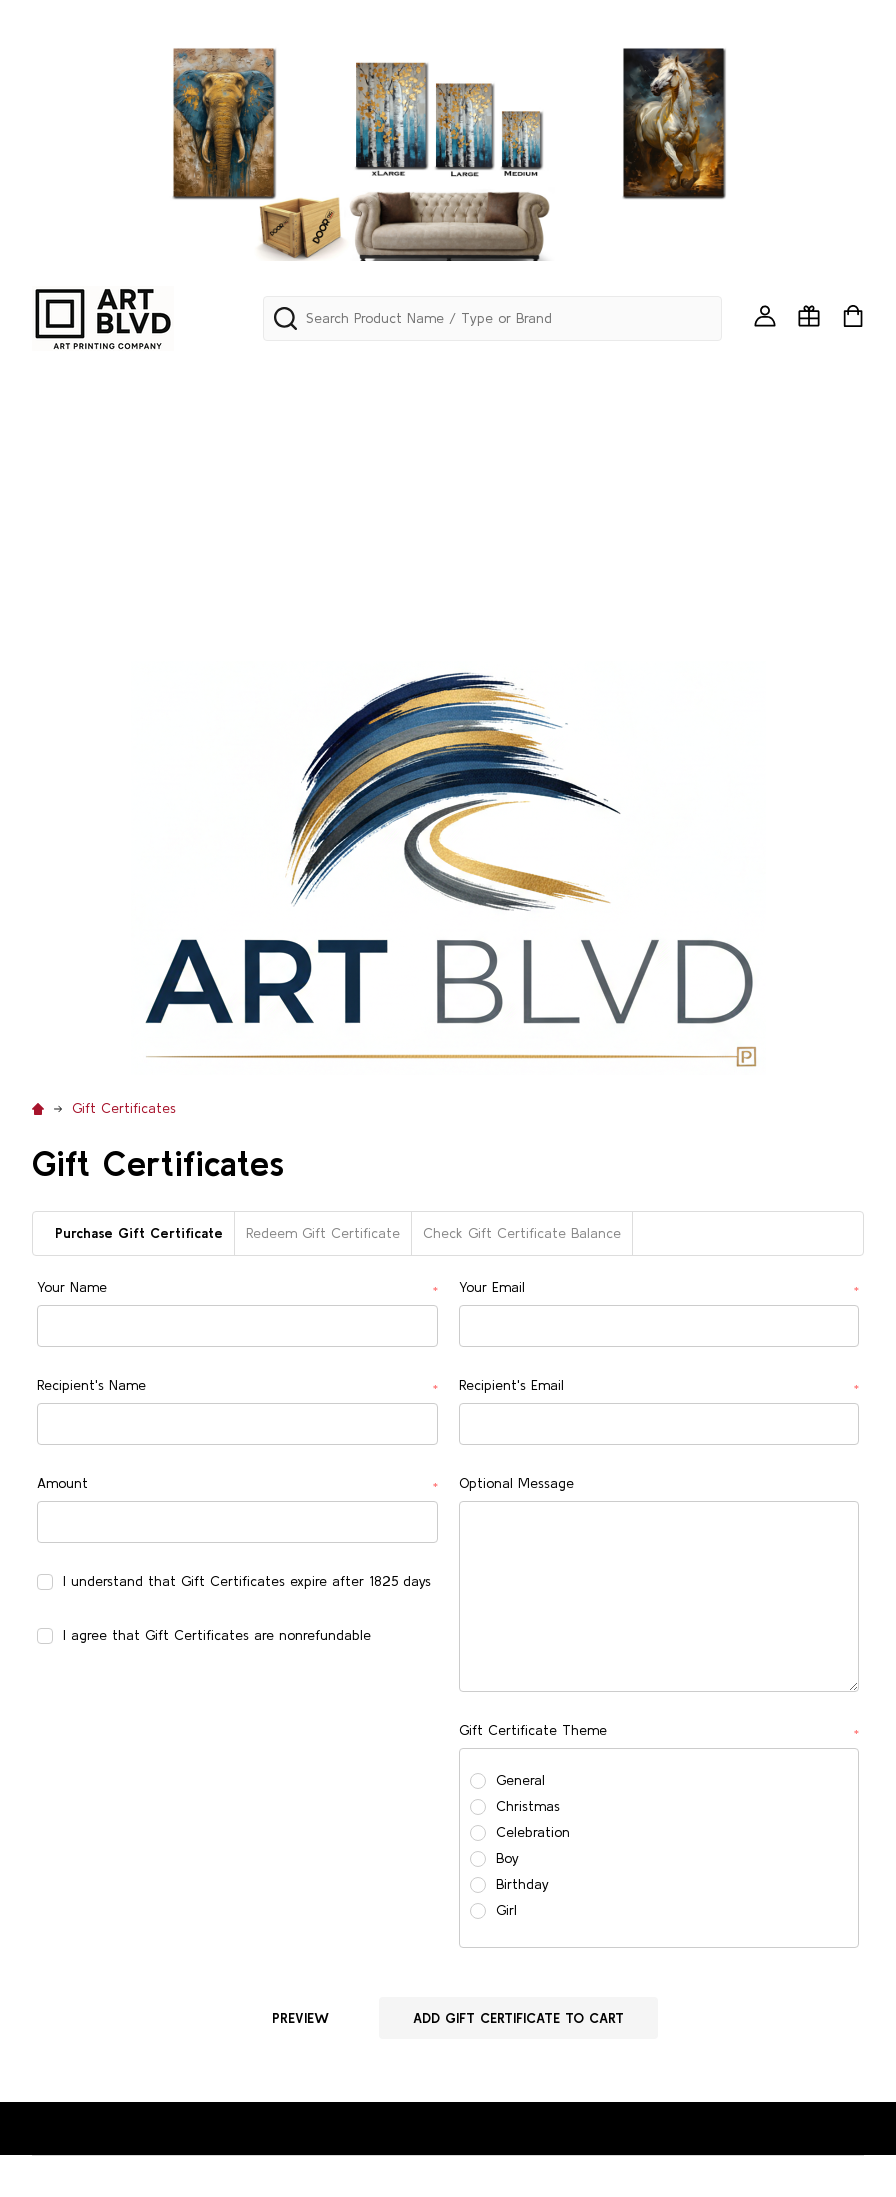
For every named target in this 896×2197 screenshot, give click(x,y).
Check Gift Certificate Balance (522, 1233)
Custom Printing (91, 634)
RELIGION (721, 531)
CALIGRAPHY (434, 428)
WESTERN (623, 582)
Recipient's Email (659, 1386)
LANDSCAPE (521, 479)
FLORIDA (269, 479)
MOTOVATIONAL (178, 531)
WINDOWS (723, 582)
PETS (552, 531)
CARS (525, 428)
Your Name (237, 1288)
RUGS (800, 531)
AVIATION (157, 428)
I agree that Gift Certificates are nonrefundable (217, 1635)
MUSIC (285, 531)
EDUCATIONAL (82, 479)
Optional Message (516, 1483)
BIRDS (341, 428)
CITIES (689, 428)
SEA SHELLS (72, 582)
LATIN (610, 479)
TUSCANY (173, 582)
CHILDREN (605, 428)
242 (46, 376)
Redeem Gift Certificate (323, 1233)
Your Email (659, 1288)
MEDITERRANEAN (783, 479)
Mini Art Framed (147, 376)
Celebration (533, 1832)
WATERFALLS (516, 582)
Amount (237, 1484)
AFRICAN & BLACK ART (615, 376)
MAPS (677, 479)
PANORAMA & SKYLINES (318, 376)
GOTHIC (424, 479)
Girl (506, 1910)
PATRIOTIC (470, 531)
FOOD (347, 479)
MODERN (63, 531)
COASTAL (771, 428)
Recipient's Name (237, 1386)
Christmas (528, 1806)
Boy (507, 1858)
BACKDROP (256, 428)
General (520, 1780)
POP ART (629, 531)
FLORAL (186, 479)
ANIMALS (756, 376)
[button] (448, 868)
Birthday (522, 1884)
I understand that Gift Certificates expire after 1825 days (247, 1581)
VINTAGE (414, 582)
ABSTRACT (468, 376)
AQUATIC (64, 428)
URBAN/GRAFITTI (296, 582)
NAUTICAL (370, 531)
